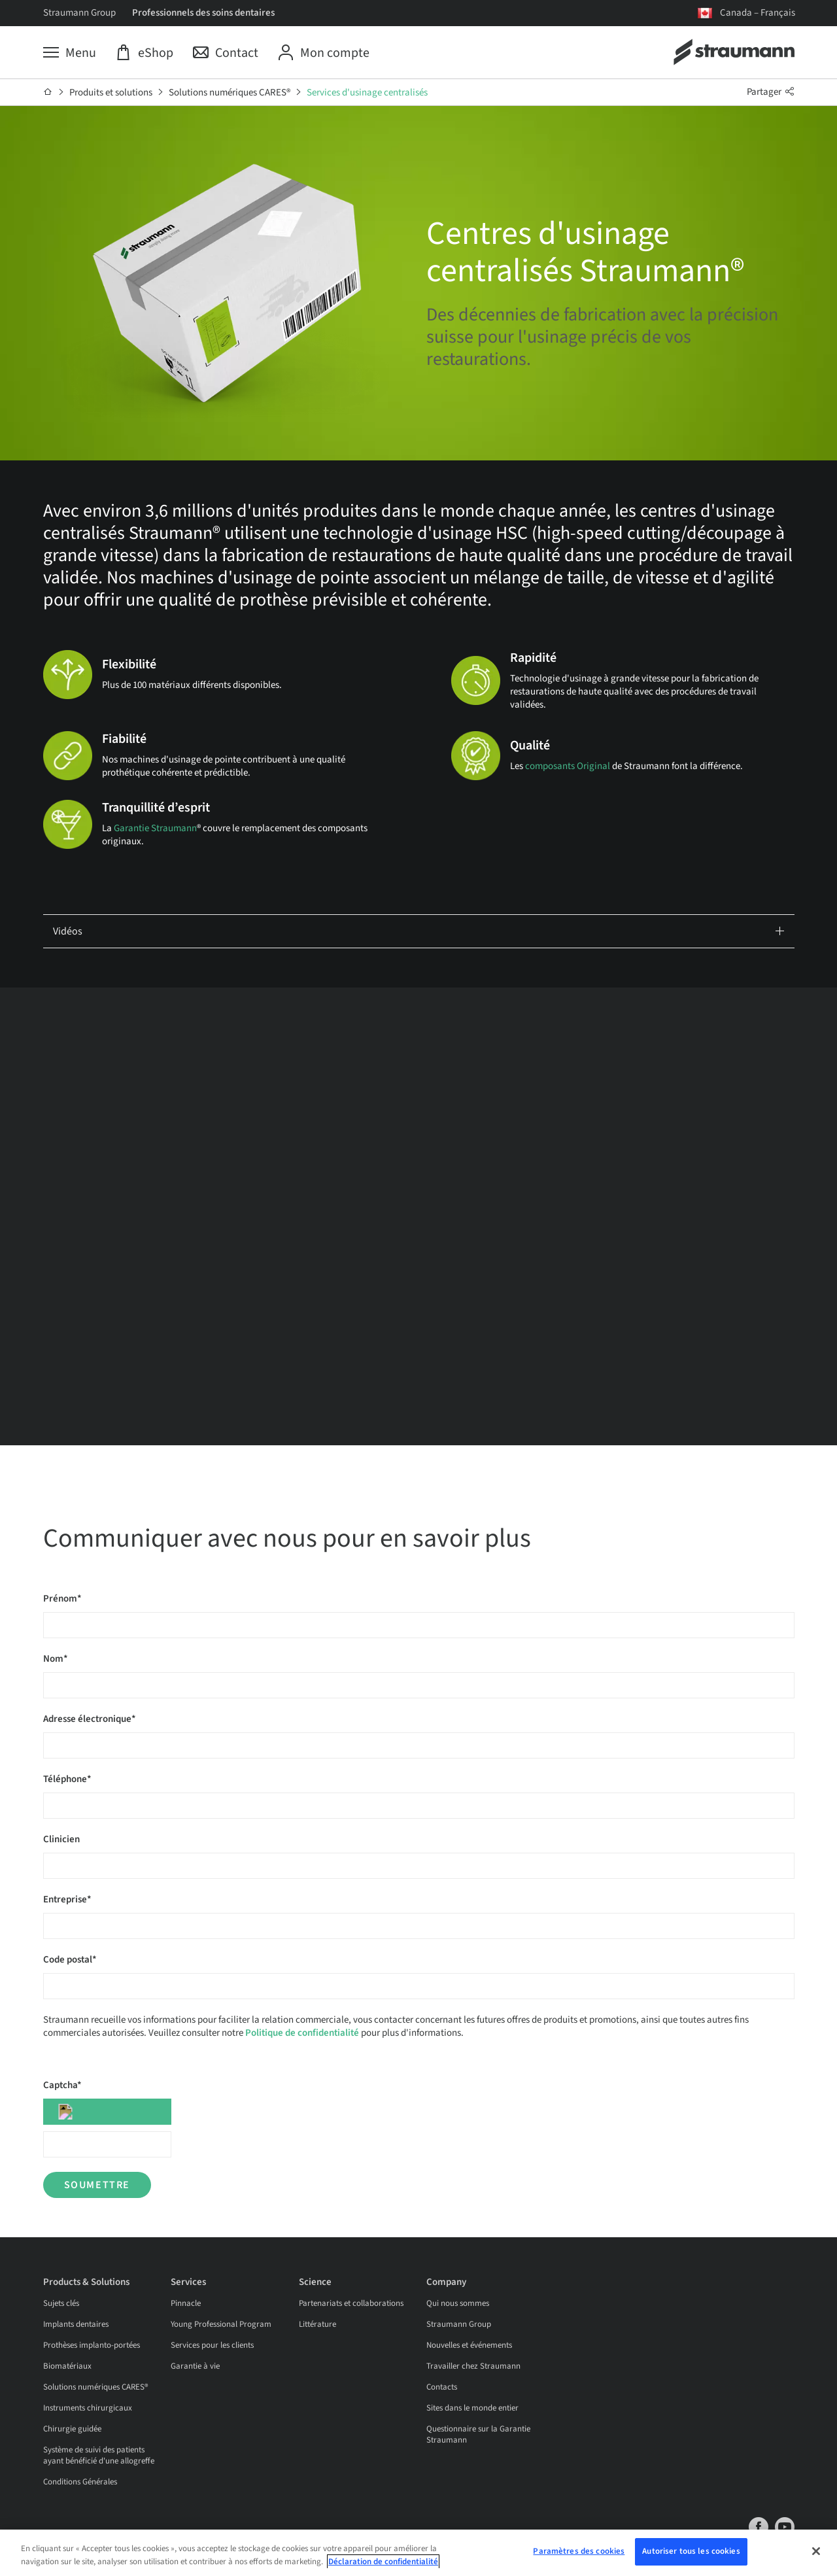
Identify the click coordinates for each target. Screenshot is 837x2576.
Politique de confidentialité (302, 2033)
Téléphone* (67, 1779)
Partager (770, 92)
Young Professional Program (221, 2324)
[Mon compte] (323, 53)
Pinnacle (186, 2303)
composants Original (567, 766)
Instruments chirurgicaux (87, 2408)
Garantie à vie (195, 2366)
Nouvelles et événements (469, 2345)
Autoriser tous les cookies (691, 2551)
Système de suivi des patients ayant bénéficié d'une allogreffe (98, 2455)
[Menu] (69, 53)
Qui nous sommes (457, 2303)
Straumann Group (79, 13)
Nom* (55, 1659)
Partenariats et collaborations (351, 2303)
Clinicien (61, 1839)
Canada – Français (757, 13)
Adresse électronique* (89, 1719)
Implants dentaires (76, 2324)
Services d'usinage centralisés (367, 92)
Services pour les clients (212, 2345)
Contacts (441, 2387)
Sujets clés (61, 2303)
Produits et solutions (110, 92)
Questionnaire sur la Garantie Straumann (478, 2434)
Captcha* (62, 2085)
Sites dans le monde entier (472, 2408)
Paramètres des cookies (578, 2551)
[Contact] (225, 53)
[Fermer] (816, 2551)
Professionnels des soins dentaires (203, 13)
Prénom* (62, 1599)
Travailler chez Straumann (473, 2366)
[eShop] (144, 53)
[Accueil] (48, 92)
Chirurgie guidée (72, 2429)
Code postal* (70, 1959)
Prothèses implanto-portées (91, 2345)
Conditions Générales (80, 2482)
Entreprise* (67, 1899)
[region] (418, 2553)
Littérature (317, 2324)
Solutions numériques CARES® (229, 92)
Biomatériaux (67, 2366)
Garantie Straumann (155, 828)
